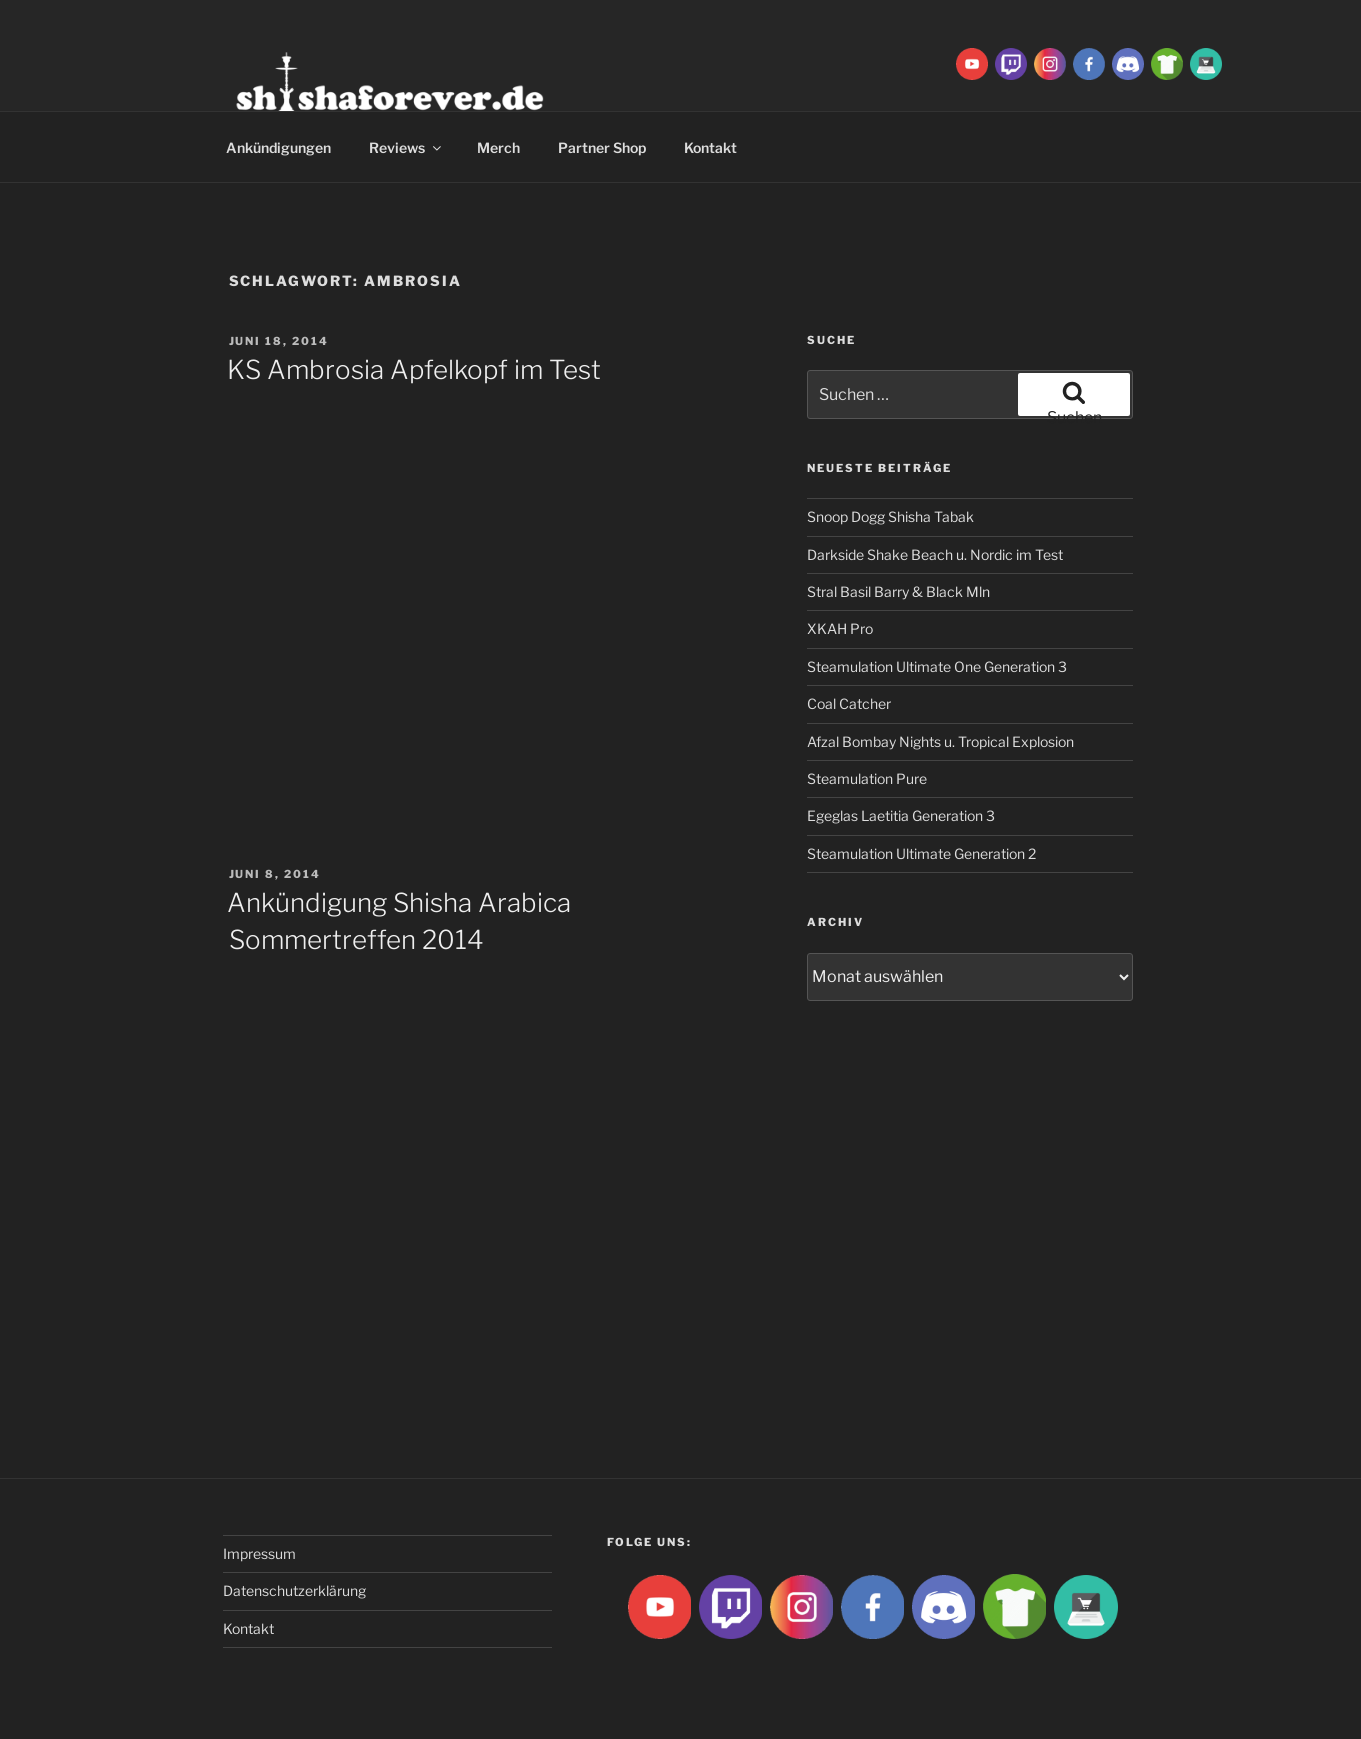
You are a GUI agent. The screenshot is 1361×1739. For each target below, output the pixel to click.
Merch (498, 147)
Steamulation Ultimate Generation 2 (921, 853)
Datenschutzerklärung (294, 1590)
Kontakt (710, 147)
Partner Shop (602, 147)
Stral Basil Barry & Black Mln (898, 591)
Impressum (259, 1553)
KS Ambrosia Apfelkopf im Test (414, 369)
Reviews (406, 147)
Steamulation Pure (867, 778)
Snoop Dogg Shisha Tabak (890, 516)
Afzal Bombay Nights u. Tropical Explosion (940, 741)
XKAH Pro (840, 628)
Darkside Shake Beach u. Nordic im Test (935, 554)
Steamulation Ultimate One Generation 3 (937, 666)
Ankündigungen (278, 147)
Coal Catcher (849, 703)
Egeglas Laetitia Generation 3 (901, 815)
